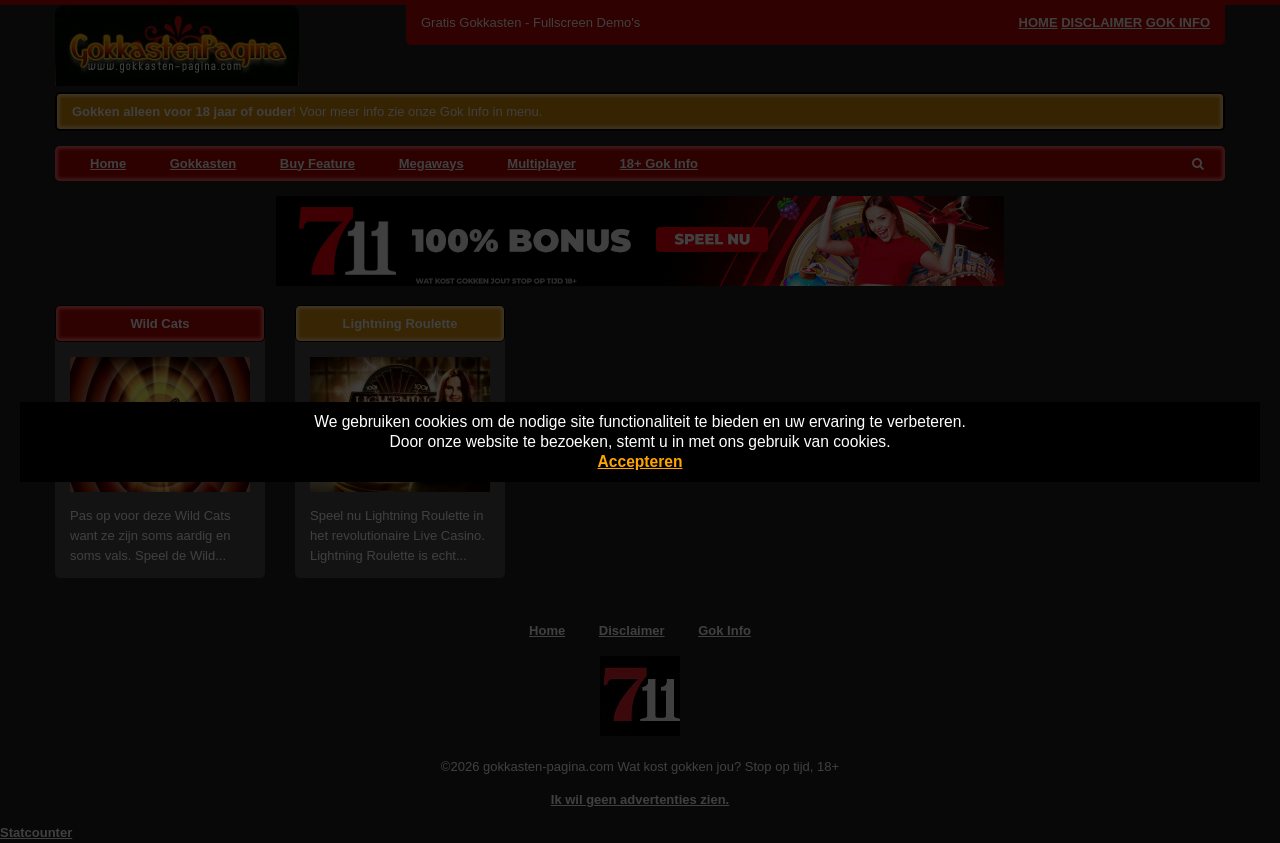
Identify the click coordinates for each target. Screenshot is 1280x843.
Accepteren (640, 461)
